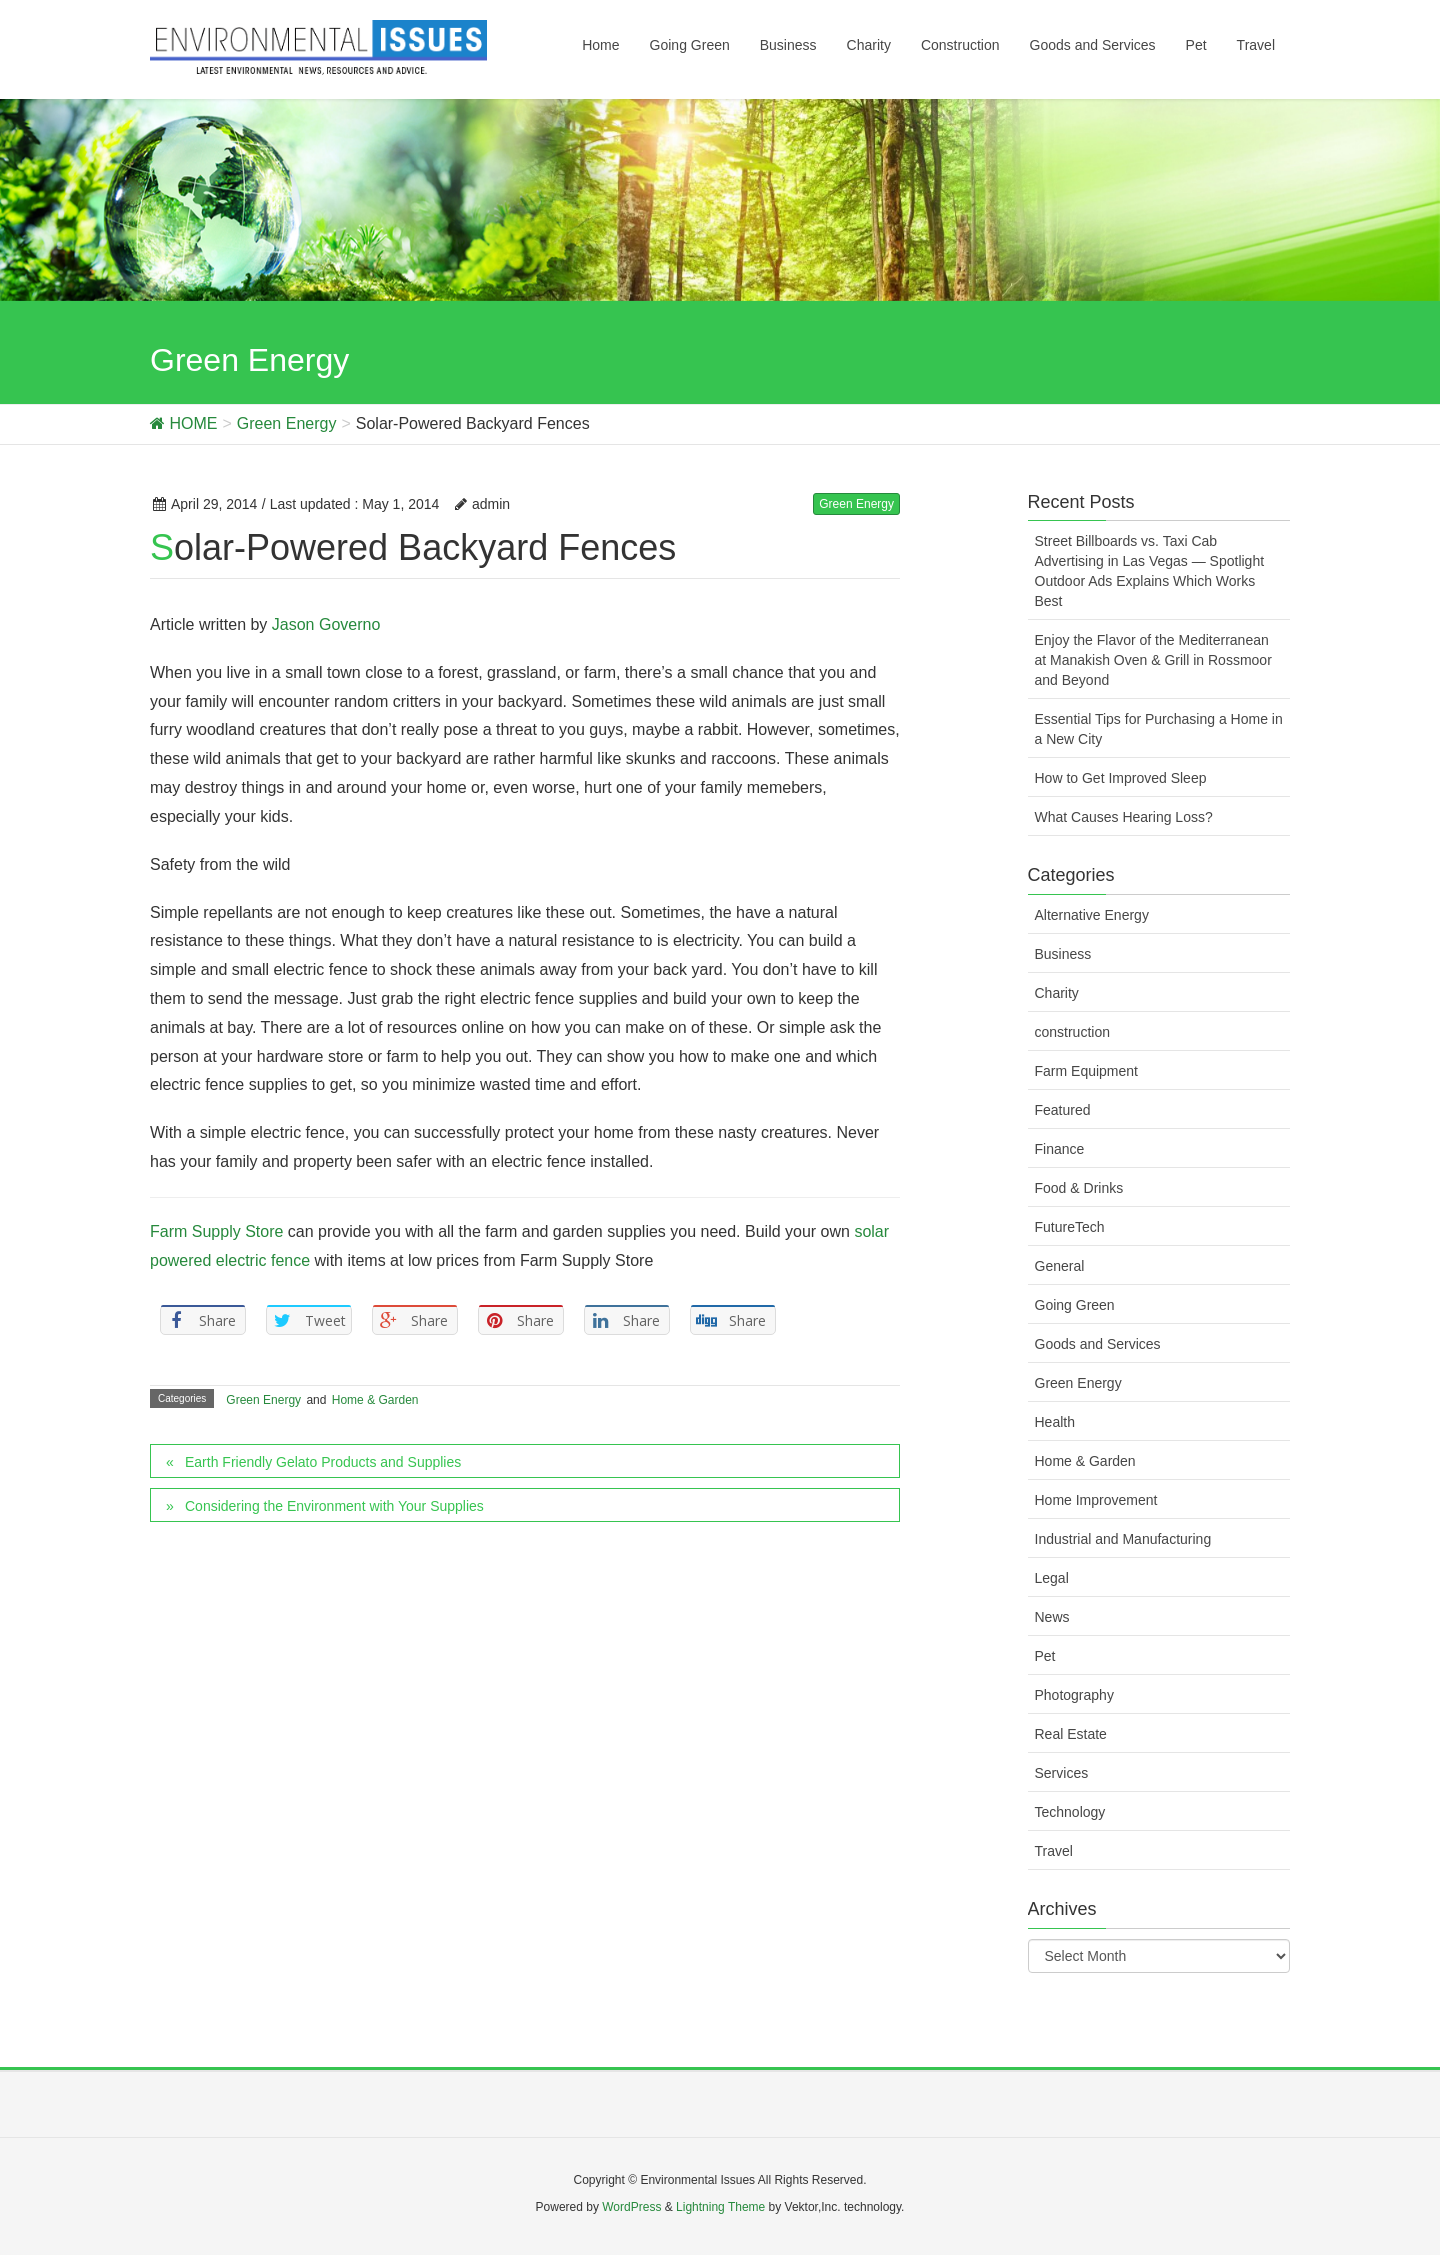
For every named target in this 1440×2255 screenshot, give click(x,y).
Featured (1063, 1110)
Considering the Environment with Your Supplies (334, 1506)
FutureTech (1070, 1227)
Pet (1045, 1656)
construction (1072, 1032)
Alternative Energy (1092, 915)
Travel (1054, 1851)
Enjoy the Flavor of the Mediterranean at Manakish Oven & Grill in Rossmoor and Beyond (1153, 660)
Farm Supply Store (216, 1231)
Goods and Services (1098, 1344)
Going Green (1075, 1305)
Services (1062, 1773)
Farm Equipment (1086, 1071)
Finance (1060, 1149)
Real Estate (1071, 1734)
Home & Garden (375, 1400)
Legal (1052, 1578)
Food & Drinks (1079, 1188)
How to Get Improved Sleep (1121, 778)
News (1052, 1617)
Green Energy (856, 504)
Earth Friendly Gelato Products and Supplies (323, 1462)
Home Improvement (1096, 1500)
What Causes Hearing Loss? (1124, 817)
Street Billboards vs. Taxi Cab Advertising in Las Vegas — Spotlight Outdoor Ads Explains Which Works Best (1150, 571)
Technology (1070, 1812)
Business (1063, 954)
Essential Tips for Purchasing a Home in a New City (1159, 729)
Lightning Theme (720, 2207)
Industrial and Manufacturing (1123, 1539)
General (1060, 1266)
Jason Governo (326, 624)
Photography (1074, 1695)
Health (1055, 1422)
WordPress (631, 2207)
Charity (1057, 993)
